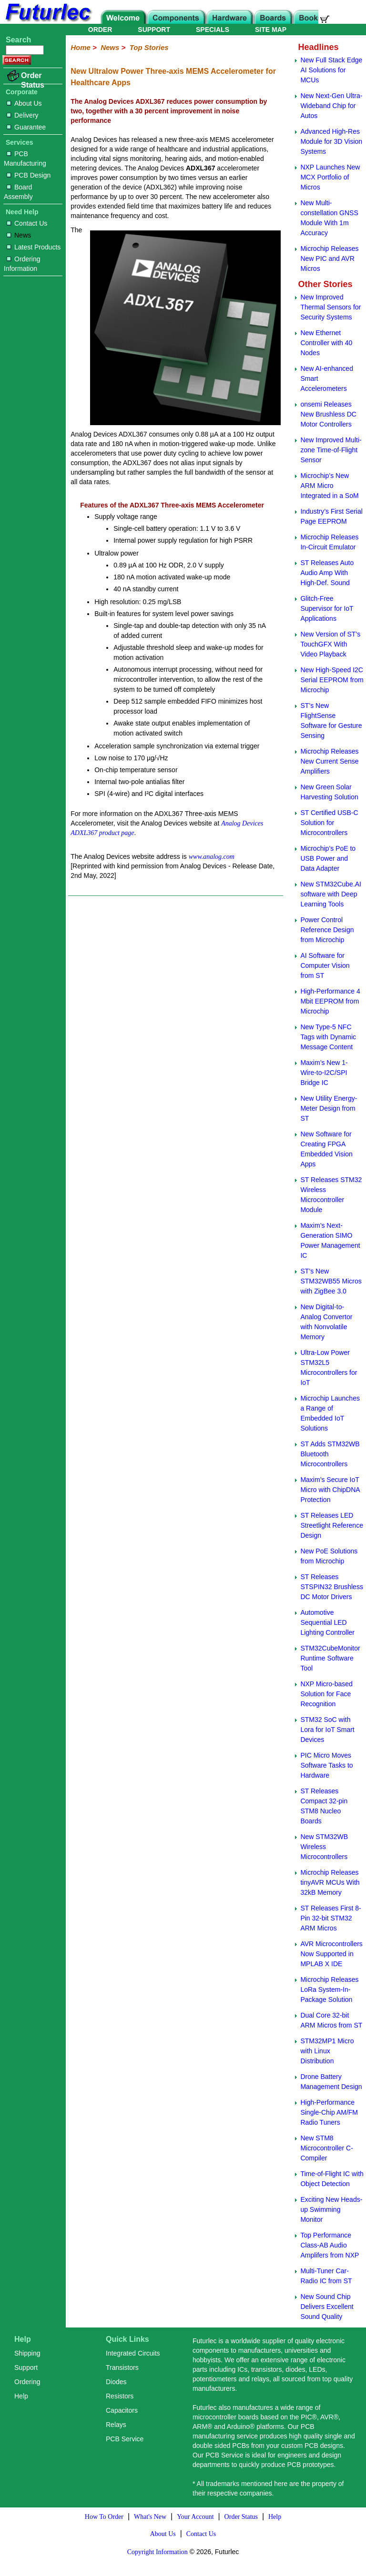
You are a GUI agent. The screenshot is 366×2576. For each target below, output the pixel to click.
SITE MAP (270, 29)
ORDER (100, 29)
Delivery (23, 115)
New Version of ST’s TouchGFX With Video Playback (330, 644)
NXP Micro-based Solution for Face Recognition (326, 1694)
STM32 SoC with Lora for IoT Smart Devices (327, 1729)
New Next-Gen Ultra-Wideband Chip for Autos (331, 105)
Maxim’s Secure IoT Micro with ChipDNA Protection (329, 1489)
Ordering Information (22, 263)
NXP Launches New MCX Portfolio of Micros (330, 177)
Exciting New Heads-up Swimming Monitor (331, 2209)
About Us (24, 103)
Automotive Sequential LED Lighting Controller (327, 1622)
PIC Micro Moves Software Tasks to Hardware (326, 1765)
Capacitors (122, 2410)
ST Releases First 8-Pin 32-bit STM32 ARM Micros (330, 1918)
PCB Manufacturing (25, 158)
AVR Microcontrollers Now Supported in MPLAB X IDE (331, 1954)
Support (26, 2367)
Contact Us (27, 223)
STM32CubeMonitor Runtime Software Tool (330, 1658)
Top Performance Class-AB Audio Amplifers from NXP (329, 2245)
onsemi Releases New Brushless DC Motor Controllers (328, 414)
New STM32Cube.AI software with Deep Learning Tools (330, 894)
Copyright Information (157, 2552)
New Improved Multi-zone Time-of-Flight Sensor (330, 450)
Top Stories (149, 47)
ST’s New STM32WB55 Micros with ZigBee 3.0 (330, 1281)
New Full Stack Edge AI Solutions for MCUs (331, 70)
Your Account (195, 2516)
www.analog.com (211, 856)
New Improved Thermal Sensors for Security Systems (330, 307)
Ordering (27, 2382)
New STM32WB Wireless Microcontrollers (324, 1846)
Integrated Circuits (133, 2353)
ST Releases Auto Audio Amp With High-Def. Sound (327, 573)
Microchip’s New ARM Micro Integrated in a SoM (329, 485)
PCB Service (124, 2439)
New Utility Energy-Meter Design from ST (328, 1108)
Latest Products (34, 247)
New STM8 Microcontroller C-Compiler (326, 2148)
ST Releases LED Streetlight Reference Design (331, 1525)
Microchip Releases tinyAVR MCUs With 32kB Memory (329, 1882)
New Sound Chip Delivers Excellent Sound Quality (326, 2306)
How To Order (104, 2516)
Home (81, 47)
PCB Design (29, 175)
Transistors (122, 2367)
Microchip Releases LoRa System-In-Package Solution (329, 1989)
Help (21, 2396)
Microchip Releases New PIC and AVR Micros (329, 258)
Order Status (32, 80)
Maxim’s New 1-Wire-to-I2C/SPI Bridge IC (323, 1072)
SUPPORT (154, 29)
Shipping (27, 2353)
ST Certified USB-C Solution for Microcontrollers (329, 822)
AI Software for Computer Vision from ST (324, 965)
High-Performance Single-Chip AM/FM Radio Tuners (329, 2112)
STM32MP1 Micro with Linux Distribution (327, 2051)
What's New (150, 2516)
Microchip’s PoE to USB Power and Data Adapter (328, 858)
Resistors (119, 2396)
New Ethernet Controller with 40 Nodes (326, 343)
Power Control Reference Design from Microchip (327, 930)
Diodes (116, 2382)
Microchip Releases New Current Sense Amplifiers (329, 761)
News (19, 235)
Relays (116, 2424)
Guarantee (26, 127)
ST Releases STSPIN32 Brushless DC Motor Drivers (331, 1587)
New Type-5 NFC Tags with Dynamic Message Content (328, 1037)
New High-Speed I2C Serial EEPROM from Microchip (331, 680)
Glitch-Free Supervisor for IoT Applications (326, 608)
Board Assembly (18, 191)
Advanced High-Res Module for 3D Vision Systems (331, 141)
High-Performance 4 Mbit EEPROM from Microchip (330, 1001)
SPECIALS (212, 29)
